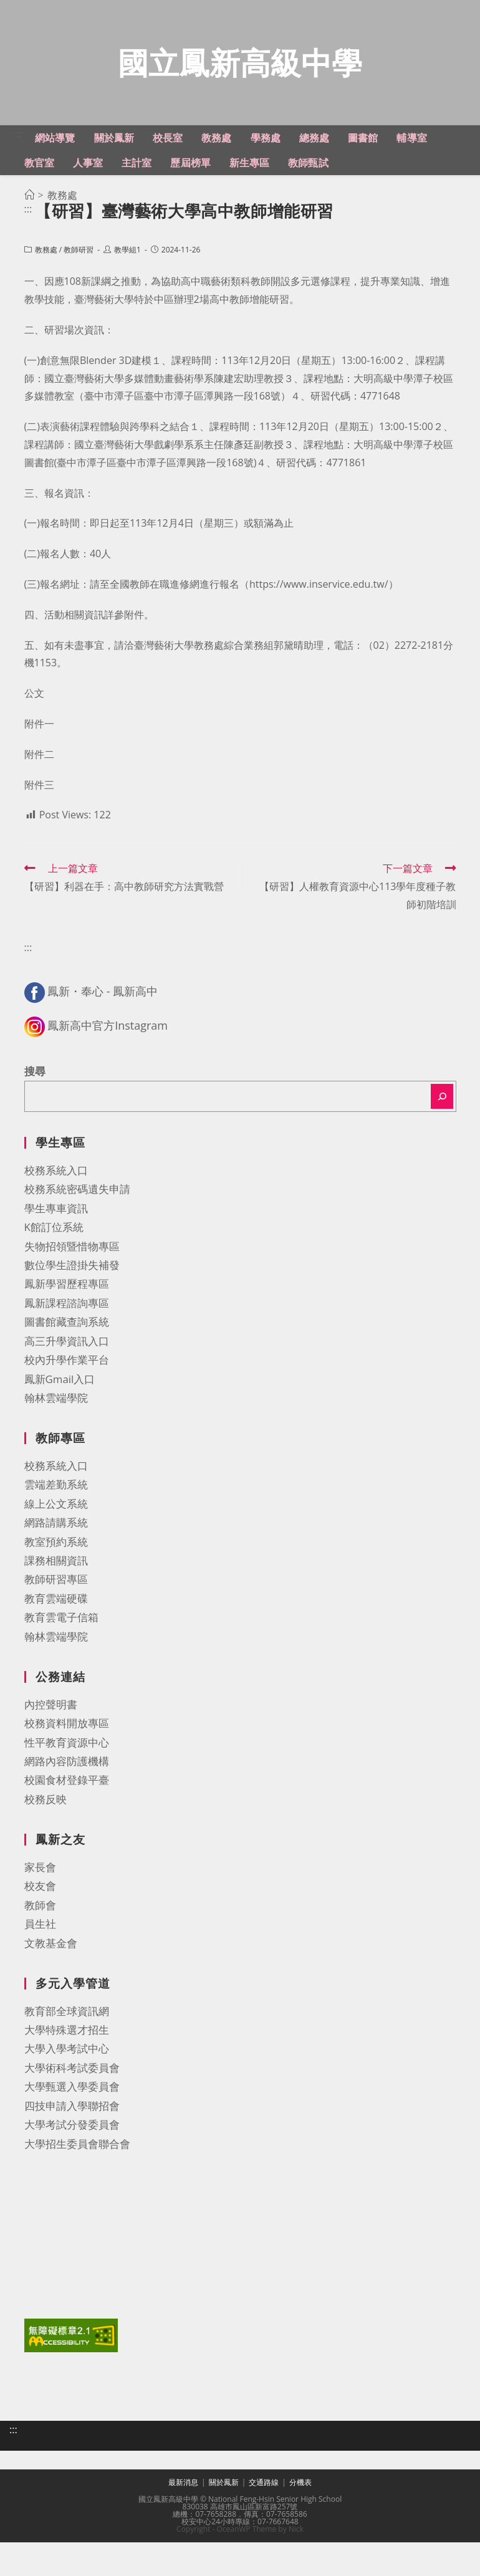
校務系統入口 (56, 1227)
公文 (34, 750)
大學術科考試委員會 (72, 2124)
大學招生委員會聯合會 (77, 2200)
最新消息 (183, 2529)
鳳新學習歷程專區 (66, 1340)
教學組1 (127, 306)
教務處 (46, 306)
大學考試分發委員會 (72, 2181)
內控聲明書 (50, 1761)
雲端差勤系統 (56, 1541)
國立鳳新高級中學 (240, 91)
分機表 (300, 2529)
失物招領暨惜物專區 (72, 1302)
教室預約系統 (56, 1598)
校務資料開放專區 (66, 1780)
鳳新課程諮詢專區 (66, 1360)
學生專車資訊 (56, 1265)
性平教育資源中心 (66, 1798)
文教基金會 (50, 1999)
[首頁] (29, 252)
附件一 (39, 780)
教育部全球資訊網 (66, 2067)
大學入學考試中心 (66, 2105)
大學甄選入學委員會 (72, 2143)
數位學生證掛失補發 (72, 1321)
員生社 (40, 1980)
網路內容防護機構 (66, 1818)
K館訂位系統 (54, 1283)
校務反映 (45, 1856)
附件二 (39, 811)
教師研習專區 (56, 1636)
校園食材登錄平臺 (66, 1836)
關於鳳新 (224, 2529)
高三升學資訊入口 (66, 1398)
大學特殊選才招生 (66, 2086)
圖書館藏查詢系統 (66, 1378)
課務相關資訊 (56, 1617)
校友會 (40, 1942)
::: (19, 191)
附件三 (39, 841)
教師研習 (79, 306)
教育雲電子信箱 (61, 1674)
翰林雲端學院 (56, 1454)
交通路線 (264, 2529)
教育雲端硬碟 (56, 1655)
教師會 (40, 1962)
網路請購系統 (56, 1579)
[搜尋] (442, 1153)
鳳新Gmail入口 (59, 1435)
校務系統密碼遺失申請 (77, 1245)
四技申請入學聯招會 (72, 2162)
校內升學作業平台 (66, 1416)
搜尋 (35, 1128)
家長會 (40, 1924)
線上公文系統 (56, 1560)
